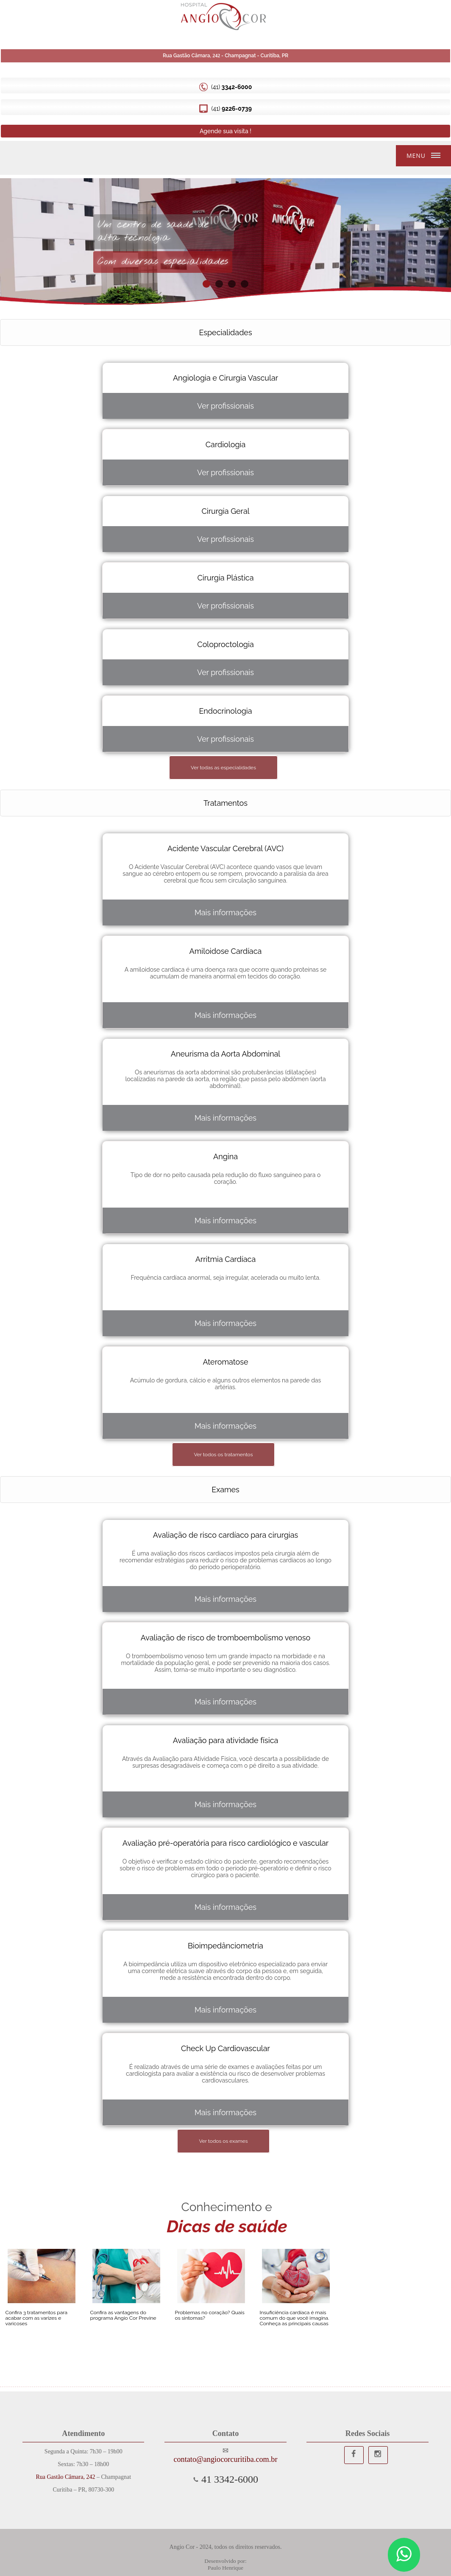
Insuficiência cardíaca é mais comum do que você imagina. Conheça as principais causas (294, 2318)
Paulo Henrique (225, 2568)
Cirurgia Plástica (225, 577)
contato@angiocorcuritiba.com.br (225, 2459)
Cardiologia (226, 444)
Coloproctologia (225, 644)
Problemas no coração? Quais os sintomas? (210, 2315)
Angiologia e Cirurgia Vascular (225, 377)
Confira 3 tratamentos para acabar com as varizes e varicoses (36, 2318)
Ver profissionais (225, 405)
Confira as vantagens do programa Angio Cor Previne (123, 2315)
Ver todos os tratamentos (223, 1455)
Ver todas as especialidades (223, 768)
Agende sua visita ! (225, 131)
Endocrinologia (225, 710)
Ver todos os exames (223, 2141)
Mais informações (225, 912)
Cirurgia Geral (225, 511)
